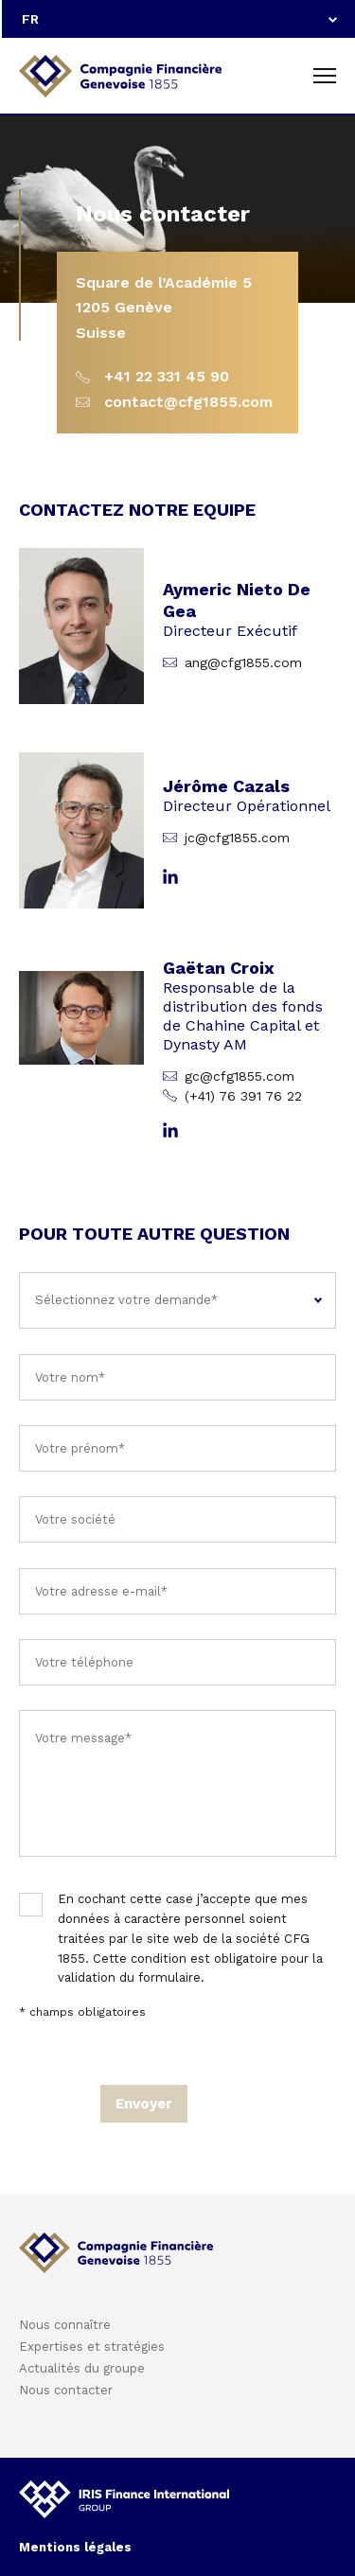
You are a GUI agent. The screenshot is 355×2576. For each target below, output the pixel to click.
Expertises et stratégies (92, 2346)
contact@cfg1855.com (188, 402)
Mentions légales (75, 2547)
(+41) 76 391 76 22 (243, 1095)
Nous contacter (66, 2390)
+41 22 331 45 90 (166, 376)
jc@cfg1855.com (237, 837)
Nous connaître (65, 2325)
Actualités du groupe (82, 2368)
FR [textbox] (30, 18)
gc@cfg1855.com (239, 1076)
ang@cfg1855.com (243, 662)
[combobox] (178, 19)
